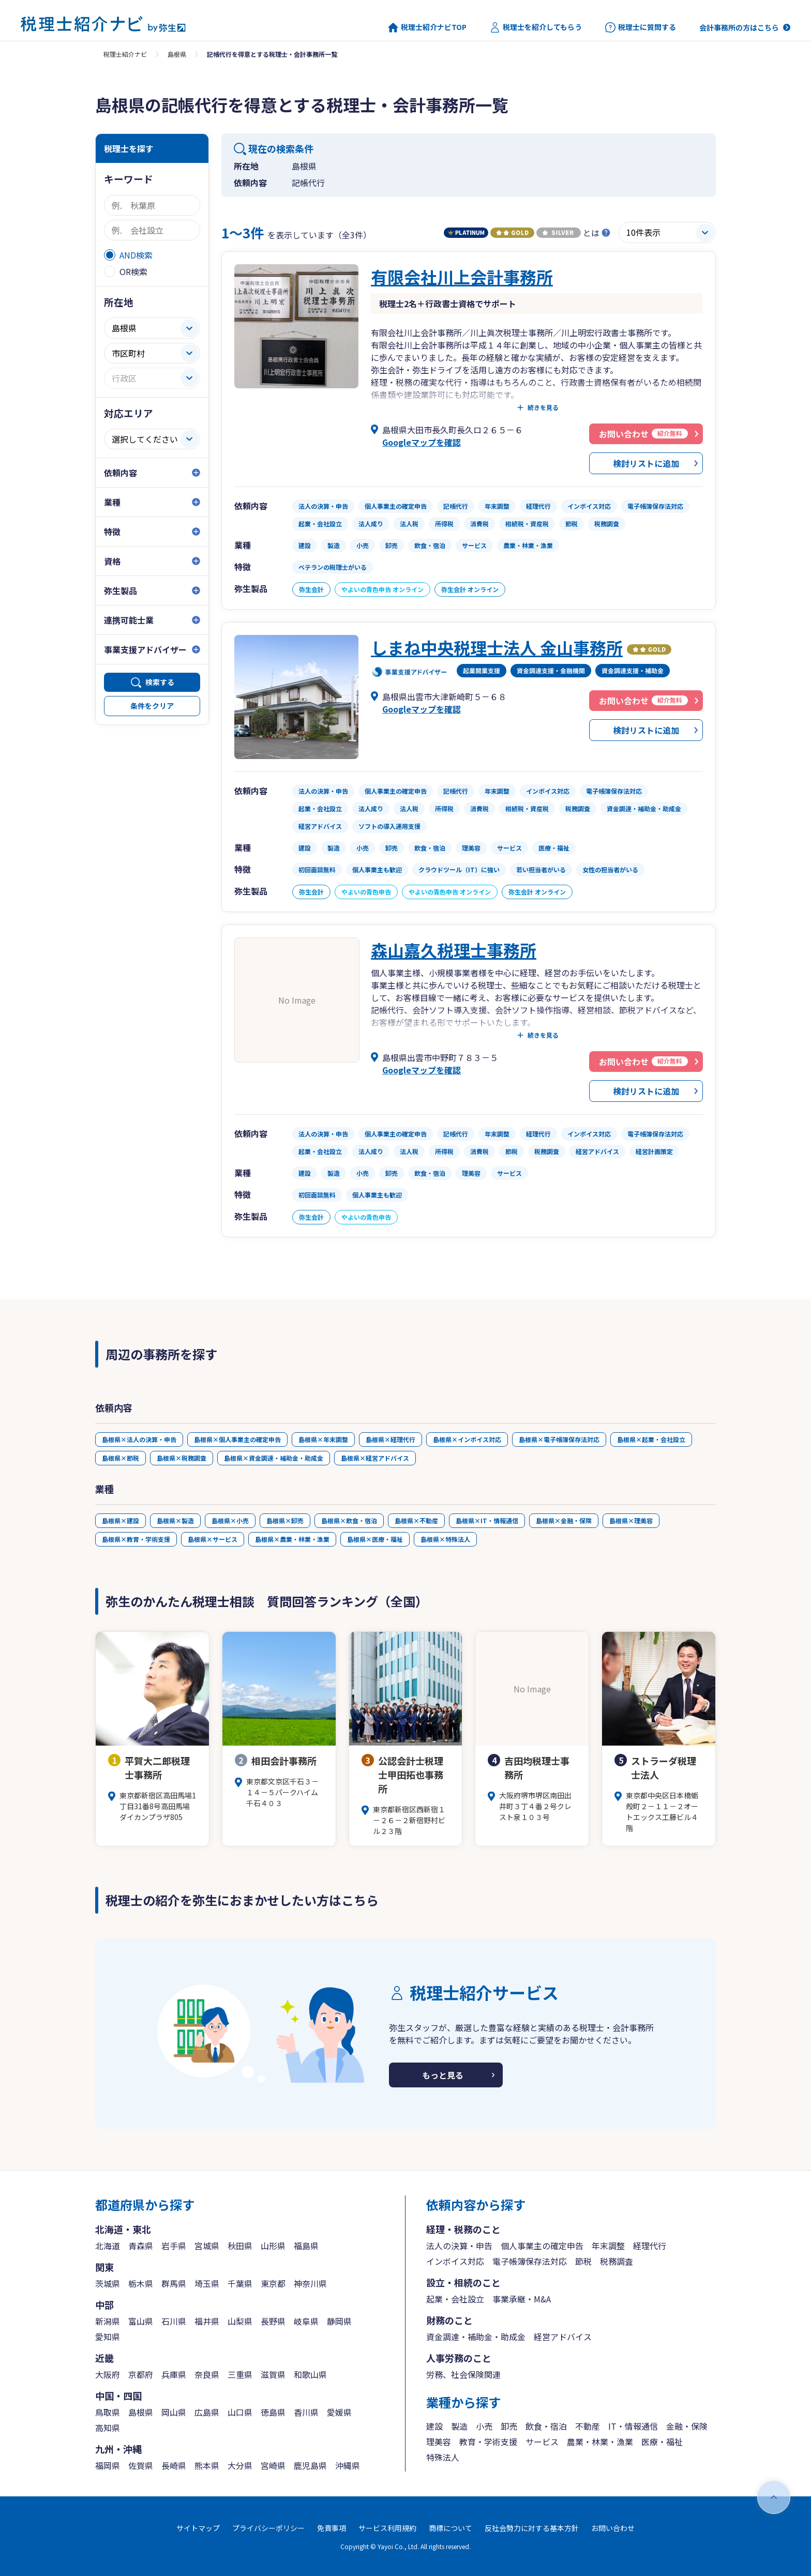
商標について (450, 2528)
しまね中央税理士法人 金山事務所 (497, 647)
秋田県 (240, 2245)
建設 (434, 2426)
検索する (159, 682)
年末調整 (608, 2245)
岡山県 (173, 2412)
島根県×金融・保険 (564, 1520)
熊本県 (206, 2465)
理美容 (438, 2441)
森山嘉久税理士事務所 (453, 950)
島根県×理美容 (631, 1520)
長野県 (273, 2321)
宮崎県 (273, 2465)
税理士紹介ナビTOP (427, 27)
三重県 (240, 2374)
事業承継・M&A (521, 2299)
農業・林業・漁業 (600, 2441)
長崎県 (173, 2465)
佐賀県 (140, 2465)
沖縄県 (347, 2465)
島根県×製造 (175, 1520)
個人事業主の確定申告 (542, 2245)
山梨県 (240, 2321)
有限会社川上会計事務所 (462, 277)
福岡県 (107, 2465)
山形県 (273, 2245)
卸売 (509, 2426)
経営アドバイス (563, 2336)
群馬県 (173, 2283)
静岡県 (339, 2321)
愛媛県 (339, 2412)
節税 (583, 2261)
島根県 (177, 54)
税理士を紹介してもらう (536, 27)
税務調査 (616, 2261)
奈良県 (206, 2374)
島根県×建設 (120, 1520)
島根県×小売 (230, 1520)
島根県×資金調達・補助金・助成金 (273, 1457)
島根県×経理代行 (390, 1439)
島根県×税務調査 (181, 1457)
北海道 (107, 2245)
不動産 (587, 2426)
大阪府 (107, 2374)
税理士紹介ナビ (125, 54)
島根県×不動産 (416, 1520)
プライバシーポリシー (268, 2528)
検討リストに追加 (646, 463)
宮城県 (206, 2245)
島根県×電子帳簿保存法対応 (559, 1439)
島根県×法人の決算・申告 (139, 1439)
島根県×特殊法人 (445, 1539)
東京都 (273, 2283)
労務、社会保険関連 (463, 2374)
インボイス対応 (455, 2261)
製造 (459, 2426)
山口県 (240, 2412)
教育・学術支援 (488, 2441)
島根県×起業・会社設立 (651, 1439)
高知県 (107, 2427)
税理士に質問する (640, 27)
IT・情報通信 (633, 2426)
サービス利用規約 (387, 2528)
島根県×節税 (120, 1457)
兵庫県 (173, 2374)
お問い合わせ (613, 2528)
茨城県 (107, 2283)
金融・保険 (687, 2426)
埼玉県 (206, 2283)
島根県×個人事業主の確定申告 (237, 1439)
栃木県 (140, 2283)
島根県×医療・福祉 (375, 1539)
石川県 (173, 2321)
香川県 (306, 2412)
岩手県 (173, 2245)
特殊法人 (442, 2457)
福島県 (306, 2245)
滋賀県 (273, 2374)
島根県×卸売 (285, 1520)
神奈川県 (310, 2283)
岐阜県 (306, 2321)
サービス (542, 2441)
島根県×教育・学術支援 (136, 1539)
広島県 (206, 2412)
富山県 (140, 2321)
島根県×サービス (212, 1539)
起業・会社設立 (455, 2299)
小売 (484, 2426)
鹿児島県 (310, 2465)
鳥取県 (107, 2412)
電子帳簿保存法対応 (529, 2261)
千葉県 (240, 2283)
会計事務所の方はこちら (739, 27)
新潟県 (107, 2321)
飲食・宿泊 (546, 2426)
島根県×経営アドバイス (375, 1457)
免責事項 (331, 2528)
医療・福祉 (662, 2441)
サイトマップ (198, 2528)
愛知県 (107, 2336)
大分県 (240, 2465)
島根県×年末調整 (323, 1439)
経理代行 (649, 2245)
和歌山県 (310, 2374)
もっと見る (442, 2075)
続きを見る (543, 407)
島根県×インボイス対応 (467, 1439)
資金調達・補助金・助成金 (475, 2336)
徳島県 (273, 2412)
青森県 (140, 2245)
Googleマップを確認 (421, 442)
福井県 (206, 2321)
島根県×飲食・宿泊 (349, 1520)
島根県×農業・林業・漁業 (292, 1539)
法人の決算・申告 (459, 2245)
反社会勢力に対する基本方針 (532, 2528)
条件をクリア (152, 706)
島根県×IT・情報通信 (487, 1520)
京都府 (140, 2374)
